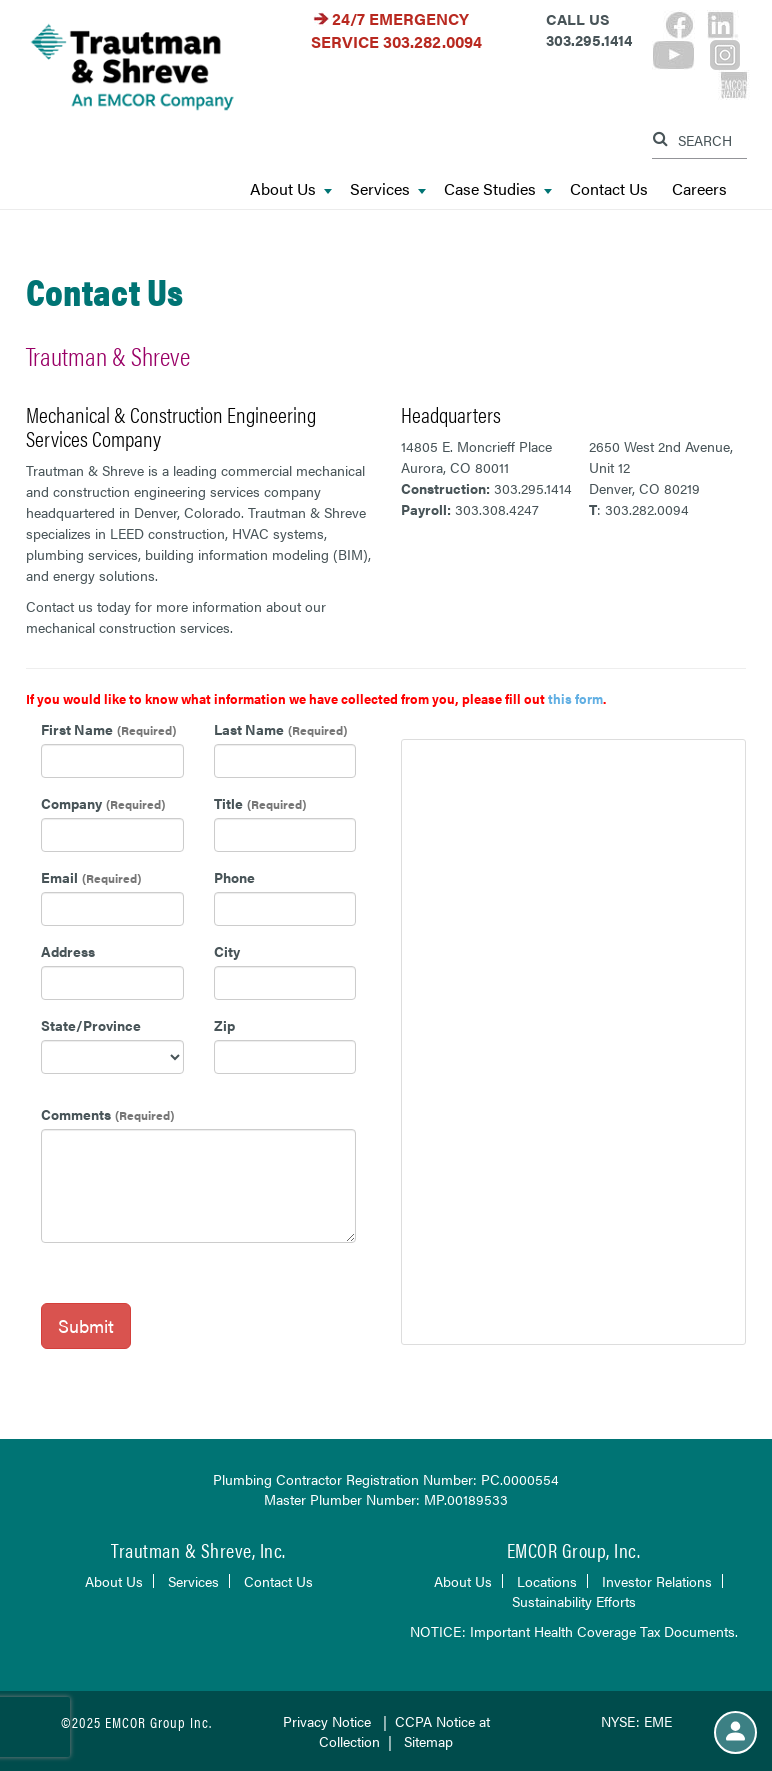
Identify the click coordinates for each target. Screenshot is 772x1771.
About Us (291, 189)
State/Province (91, 1025)
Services (388, 189)
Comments (76, 1114)
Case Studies (498, 189)
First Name (77, 729)
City (227, 951)
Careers (699, 189)
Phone (234, 877)
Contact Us (609, 189)
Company (71, 803)
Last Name (249, 729)
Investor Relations (657, 1581)
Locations (547, 1581)
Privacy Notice (327, 1721)
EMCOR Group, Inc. (574, 1549)
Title (228, 803)
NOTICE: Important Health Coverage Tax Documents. (574, 1631)
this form (575, 698)
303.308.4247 (497, 509)
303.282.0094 (432, 41)
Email (59, 877)
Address (68, 951)
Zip (224, 1025)
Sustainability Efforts (574, 1601)
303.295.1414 (533, 488)
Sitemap (428, 1741)
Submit (86, 1325)
